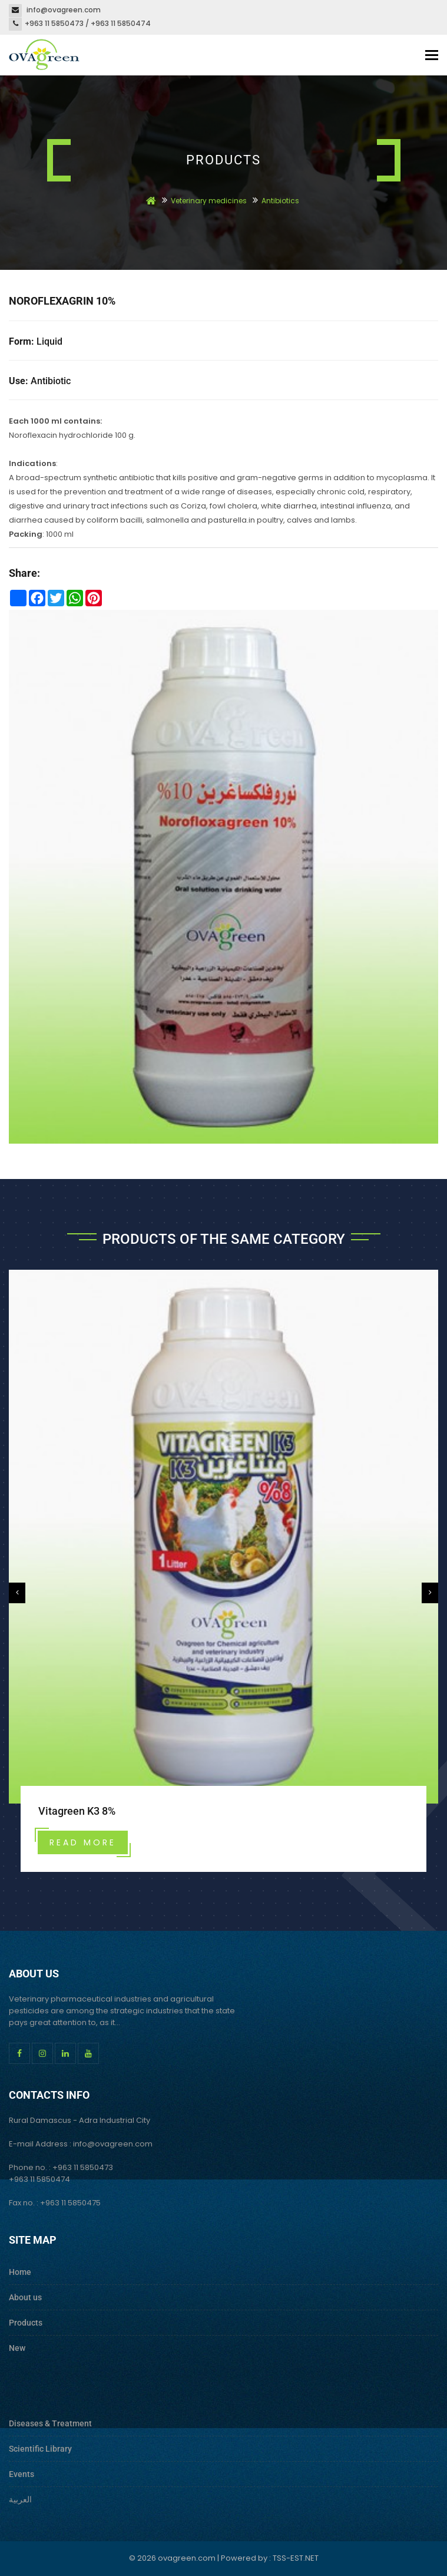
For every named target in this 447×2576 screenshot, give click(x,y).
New (17, 2348)
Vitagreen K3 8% (76, 1811)
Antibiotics (280, 201)
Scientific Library (40, 2448)
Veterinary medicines (210, 201)
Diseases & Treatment (50, 2423)
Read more (82, 1842)
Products (25, 2322)
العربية (20, 2499)
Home (20, 2272)
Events (21, 2474)
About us (25, 2297)
